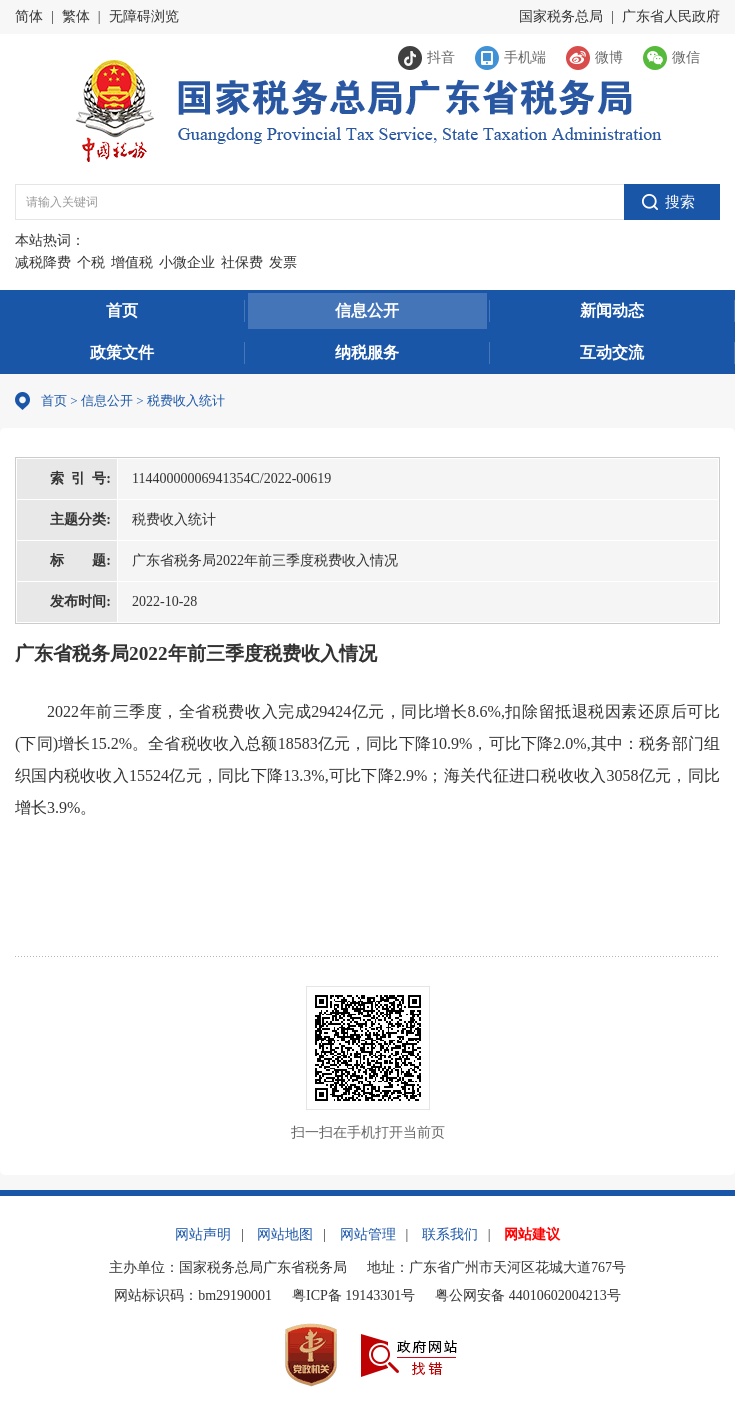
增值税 (132, 262)
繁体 (76, 16)
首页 (122, 310)
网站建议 (532, 1234)
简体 (29, 16)
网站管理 (368, 1234)
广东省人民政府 (671, 16)
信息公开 (367, 310)
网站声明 (203, 1234)
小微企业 (187, 262)
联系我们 (450, 1234)
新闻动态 (612, 310)
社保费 (242, 262)
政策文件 (122, 352)
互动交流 (612, 352)
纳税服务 (367, 352)
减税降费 (43, 262)
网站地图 (285, 1234)
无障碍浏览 (144, 16)
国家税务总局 (561, 16)
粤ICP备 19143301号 (353, 1295)
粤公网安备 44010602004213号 (528, 1295)
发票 (283, 262)
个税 (91, 262)
